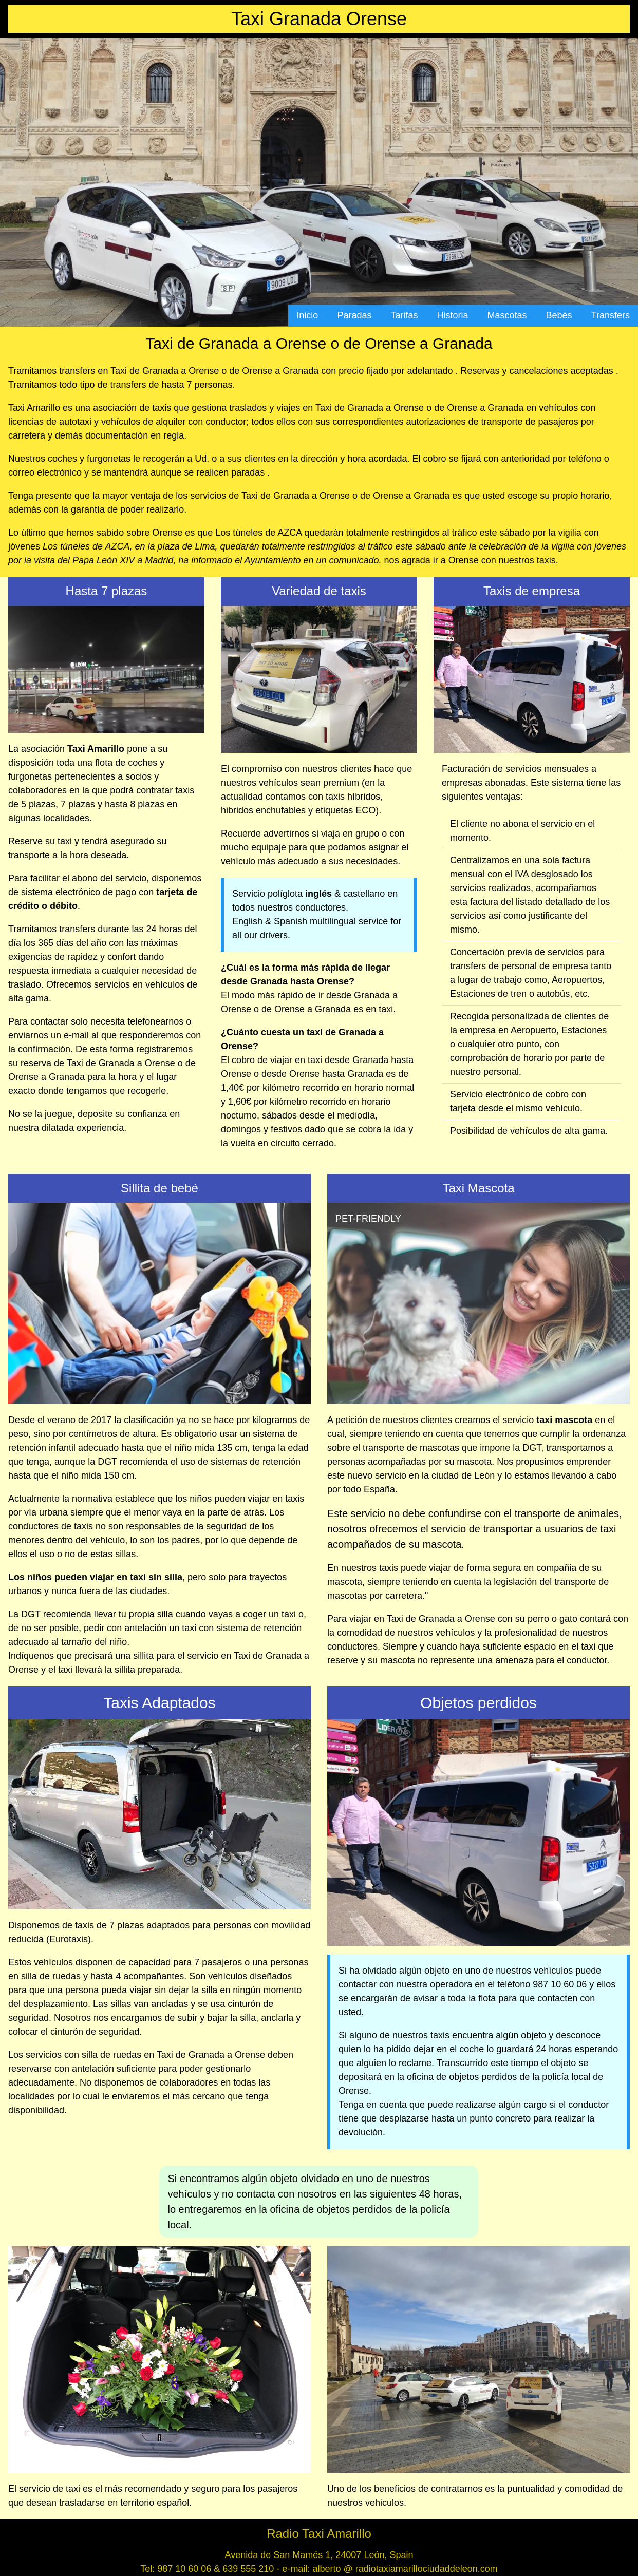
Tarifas (404, 315)
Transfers (610, 315)
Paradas (354, 315)
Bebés (559, 315)
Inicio (307, 315)
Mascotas (507, 315)
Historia (452, 315)
